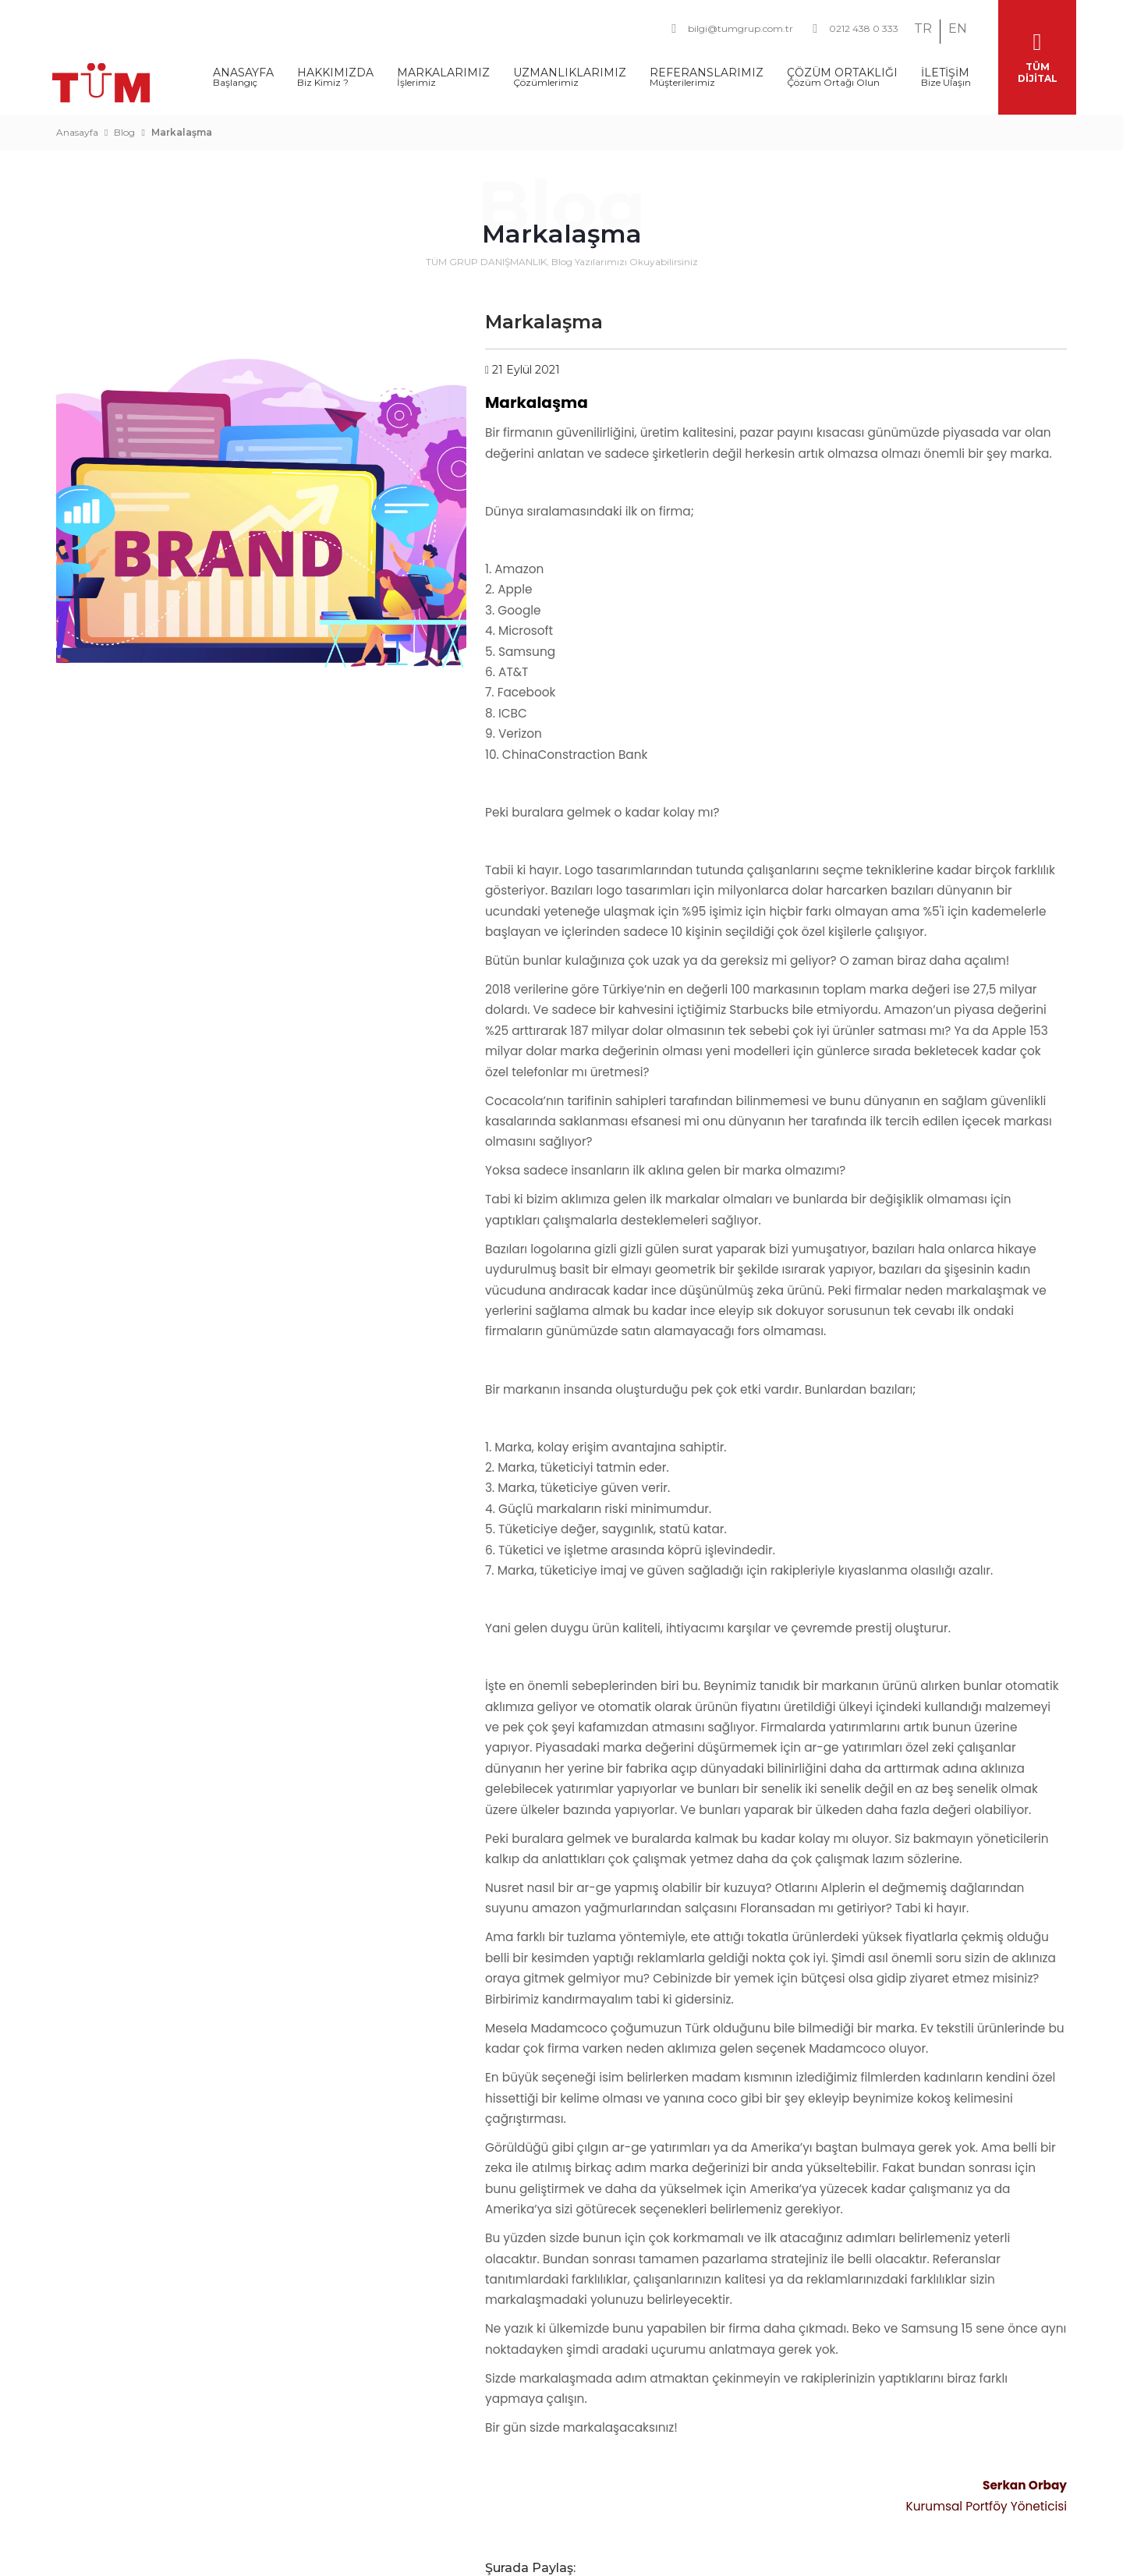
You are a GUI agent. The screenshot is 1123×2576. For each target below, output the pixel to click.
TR (923, 28)
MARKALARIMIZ (443, 72)
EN (957, 28)
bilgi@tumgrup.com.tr (732, 29)
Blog (124, 127)
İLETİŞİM (946, 72)
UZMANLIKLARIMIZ (569, 72)
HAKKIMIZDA (335, 72)
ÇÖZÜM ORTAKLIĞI (842, 72)
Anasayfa (77, 127)
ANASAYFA (243, 72)
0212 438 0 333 (855, 29)
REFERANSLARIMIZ (706, 72)
